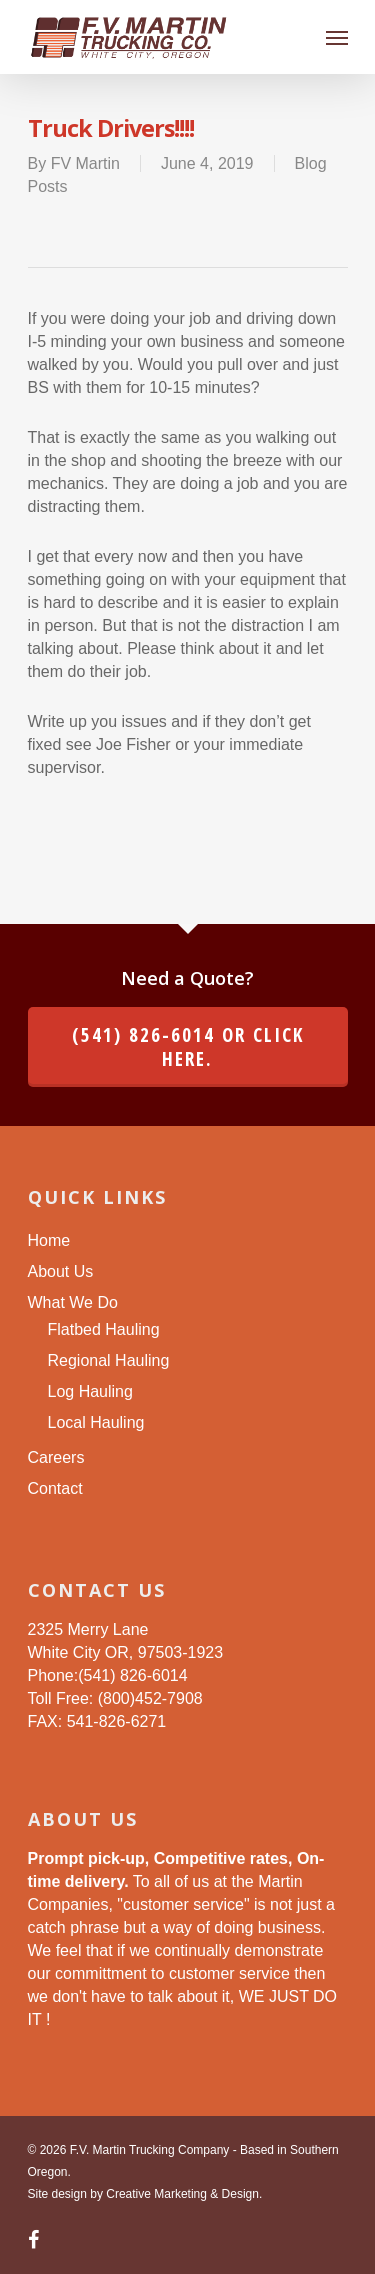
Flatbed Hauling (104, 1329)
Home (49, 1240)
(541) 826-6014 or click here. (188, 1047)
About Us (61, 1271)
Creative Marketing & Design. (184, 2194)
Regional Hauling (109, 1360)
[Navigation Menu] (337, 37)
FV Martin (85, 163)
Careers (56, 1457)
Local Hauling (96, 1422)
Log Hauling (90, 1391)
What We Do (73, 1302)
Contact (55, 1488)
